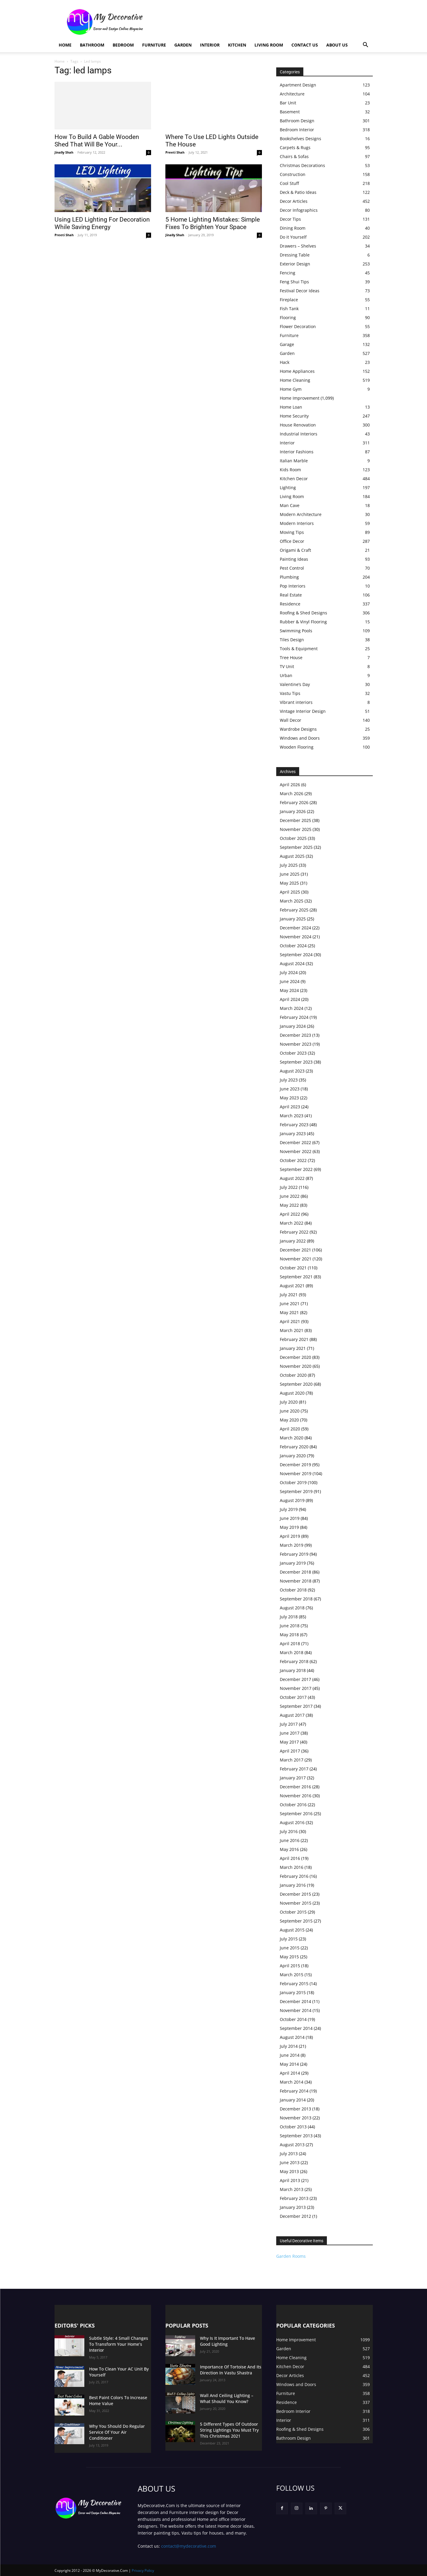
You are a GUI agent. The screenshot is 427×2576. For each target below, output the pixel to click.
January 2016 (293, 1885)
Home (65, 45)
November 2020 (295, 1366)
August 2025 (292, 856)
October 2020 (293, 1375)
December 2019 (295, 1464)
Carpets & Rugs (295, 147)
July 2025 (289, 865)
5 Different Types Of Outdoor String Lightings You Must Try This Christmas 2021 (229, 2430)
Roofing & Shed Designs (303, 613)
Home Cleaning (295, 380)
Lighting (288, 487)
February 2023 (294, 1124)
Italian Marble (294, 460)
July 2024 (289, 972)
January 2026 (293, 811)
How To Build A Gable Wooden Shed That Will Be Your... (97, 140)
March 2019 (291, 1545)
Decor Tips (290, 219)
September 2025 (296, 847)
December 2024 (295, 928)
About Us (337, 45)
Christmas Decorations (302, 165)
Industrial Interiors (298, 434)
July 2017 (289, 1724)
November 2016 (295, 1795)
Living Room (268, 45)
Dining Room (292, 228)
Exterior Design (295, 264)
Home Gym (291, 389)
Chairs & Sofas (294, 156)
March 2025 (291, 901)
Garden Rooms (291, 2256)
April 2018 (290, 1643)
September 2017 (296, 1706)
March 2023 (291, 1115)
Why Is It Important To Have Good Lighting (227, 2341)
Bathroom (92, 45)
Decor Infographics (299, 210)
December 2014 (295, 2001)
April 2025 (290, 892)
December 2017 (295, 1679)
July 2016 (289, 1831)
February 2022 (294, 1232)
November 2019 (295, 1473)
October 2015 (293, 1912)
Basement (290, 112)
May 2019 (289, 1527)
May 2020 (289, 1420)
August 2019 (292, 1500)
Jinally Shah (64, 152)
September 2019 (296, 1491)
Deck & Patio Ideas (298, 192)
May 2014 (289, 2064)
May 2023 (289, 1098)
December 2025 (295, 820)
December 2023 (295, 1035)
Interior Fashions (296, 452)
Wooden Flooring (296, 747)
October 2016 (293, 1804)
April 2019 (290, 1536)
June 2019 (289, 1518)
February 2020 (294, 1447)
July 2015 (289, 1939)
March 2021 (291, 1330)
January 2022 (293, 1241)
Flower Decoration (298, 326)
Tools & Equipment (299, 648)
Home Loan (291, 407)
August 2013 (292, 2144)
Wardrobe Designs (298, 729)
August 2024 (292, 963)
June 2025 (289, 874)
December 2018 (295, 1572)
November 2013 (295, 2118)
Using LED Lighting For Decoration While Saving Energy (102, 223)
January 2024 (293, 1026)
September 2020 (296, 1384)
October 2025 (293, 838)
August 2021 (292, 1285)
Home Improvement (299, 398)
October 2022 (293, 1160)
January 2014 (293, 2100)
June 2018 (289, 1625)
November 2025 (295, 829)
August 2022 (292, 1178)
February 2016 (294, 1876)
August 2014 (292, 2037)
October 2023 (293, 1053)
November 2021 (295, 1259)
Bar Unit (288, 103)
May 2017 (289, 1742)
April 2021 (290, 1321)
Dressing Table (295, 255)
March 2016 (291, 1867)
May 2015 (289, 1957)
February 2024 (294, 1017)
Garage (287, 344)
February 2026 (294, 802)
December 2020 (295, 1357)
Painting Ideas (294, 559)
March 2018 (291, 1652)
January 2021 (293, 1348)
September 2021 (296, 1276)
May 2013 (289, 2171)
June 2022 (289, 1196)
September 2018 (296, 1599)
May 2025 (289, 883)
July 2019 (289, 1509)
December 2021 (295, 1250)
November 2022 (295, 1151)
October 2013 (293, 2127)
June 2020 (289, 1411)
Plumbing (289, 577)
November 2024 (295, 936)
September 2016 (296, 1813)
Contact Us (304, 45)
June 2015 (289, 1948)
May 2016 (289, 1849)
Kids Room (290, 469)
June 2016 (289, 1840)
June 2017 (289, 1733)
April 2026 (290, 784)
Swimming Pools (296, 630)
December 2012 (295, 2216)
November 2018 (295, 1581)
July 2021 (289, 1294)
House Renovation (298, 425)
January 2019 (293, 1563)
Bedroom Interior (297, 129)
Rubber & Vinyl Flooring (303, 622)
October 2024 (293, 945)
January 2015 (293, 1992)
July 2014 (289, 2046)
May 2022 (289, 1205)
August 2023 (292, 1071)
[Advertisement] (264, 21)
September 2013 (296, 2135)
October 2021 (293, 1268)
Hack (284, 362)
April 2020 (290, 1429)
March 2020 (291, 1438)
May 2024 (289, 990)
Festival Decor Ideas (299, 290)
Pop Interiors (292, 586)
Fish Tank (289, 308)
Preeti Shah (174, 152)
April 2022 (290, 1214)
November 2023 (295, 1044)
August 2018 (292, 1608)
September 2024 (296, 954)
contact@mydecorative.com (188, 2546)
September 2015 (296, 1921)
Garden (183, 45)
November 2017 (295, 1688)
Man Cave (289, 505)
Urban (286, 675)
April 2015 (290, 1965)
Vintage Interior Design (303, 711)
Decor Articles (294, 201)
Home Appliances (297, 371)
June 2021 (289, 1303)
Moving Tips (292, 532)
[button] (365, 45)
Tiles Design (292, 639)
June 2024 (289, 981)
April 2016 (290, 1858)
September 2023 (296, 1062)
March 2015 (291, 1974)
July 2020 (289, 1402)
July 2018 (289, 1617)
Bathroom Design (297, 120)
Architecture (292, 94)
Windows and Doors (300, 738)
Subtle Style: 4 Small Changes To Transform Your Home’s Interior (118, 2344)
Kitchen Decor (294, 478)
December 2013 (295, 2109)
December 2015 (295, 1894)
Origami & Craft (295, 550)
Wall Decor (290, 720)
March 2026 (291, 793)
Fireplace (289, 299)
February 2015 (294, 1983)
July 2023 (289, 1080)
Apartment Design (298, 85)
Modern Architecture (301, 514)
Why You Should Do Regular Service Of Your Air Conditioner (117, 2432)
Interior (210, 45)
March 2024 (291, 1008)
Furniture (154, 45)
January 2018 (293, 1670)
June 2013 (289, 2162)
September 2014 (296, 2028)
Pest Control (292, 568)
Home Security (294, 416)
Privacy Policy (143, 2570)
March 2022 (291, 1223)
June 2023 (289, 1089)
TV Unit (287, 666)
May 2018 (289, 1634)
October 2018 (293, 1590)
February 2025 (294, 910)
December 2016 (295, 1787)
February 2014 (294, 2091)
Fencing (287, 273)
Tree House (291, 657)
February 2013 (294, 2198)
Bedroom (123, 45)
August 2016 (292, 1822)
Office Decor (292, 541)
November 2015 (295, 1903)
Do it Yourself (293, 237)
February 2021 (294, 1339)
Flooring (288, 317)
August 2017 (292, 1715)
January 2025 (293, 919)
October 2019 (293, 1482)
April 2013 (290, 2180)
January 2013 (293, 2207)
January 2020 (293, 1455)
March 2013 (291, 2189)
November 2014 (295, 2010)
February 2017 (294, 1769)
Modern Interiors (297, 523)
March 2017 (291, 1760)
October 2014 (293, 2019)
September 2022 (296, 1169)
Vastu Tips (290, 693)
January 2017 (293, 1778)
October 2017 (293, 1697)
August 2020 (292, 1393)
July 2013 (289, 2153)
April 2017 (290, 1751)
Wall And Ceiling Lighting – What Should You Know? (226, 2398)
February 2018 (294, 1661)
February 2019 (294, 1554)
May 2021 (289, 1312)
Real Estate (291, 595)
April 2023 (290, 1106)
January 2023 (293, 1133)
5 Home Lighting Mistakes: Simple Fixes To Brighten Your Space (212, 223)
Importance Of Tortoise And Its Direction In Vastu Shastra (230, 2370)
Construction (292, 174)
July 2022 (289, 1187)
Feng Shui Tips (294, 282)
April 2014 (290, 2073)
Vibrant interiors (296, 702)
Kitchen (237, 45)
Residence (290, 604)
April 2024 (290, 999)
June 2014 (289, 2055)
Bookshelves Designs (300, 138)
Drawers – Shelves (298, 246)
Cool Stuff (289, 183)
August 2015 (292, 1930)
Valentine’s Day (295, 684)
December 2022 (295, 1142)
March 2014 (291, 2082)
